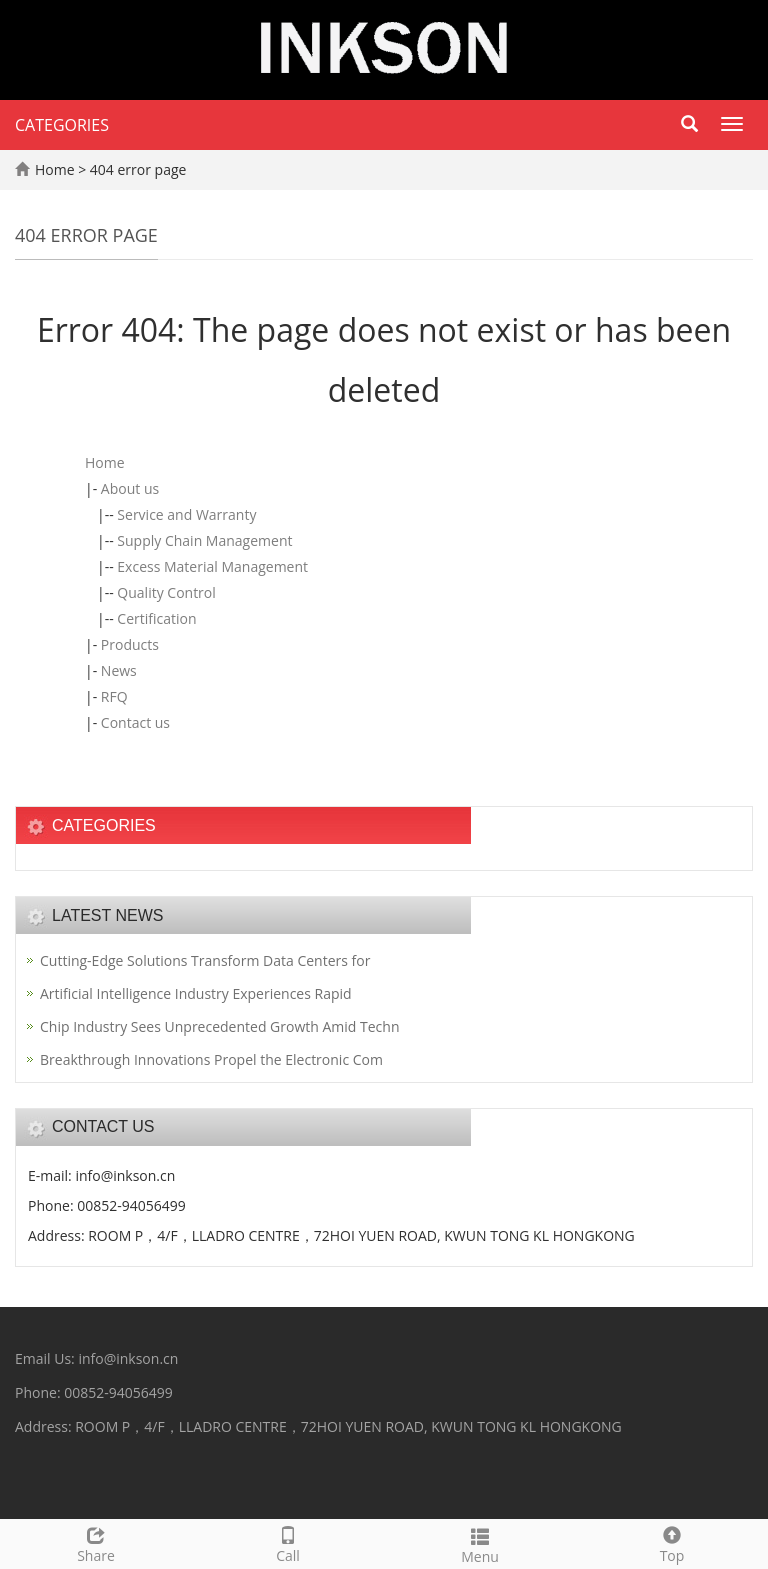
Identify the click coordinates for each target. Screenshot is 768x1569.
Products (130, 644)
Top (672, 1542)
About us (130, 488)
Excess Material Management (212, 566)
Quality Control (166, 592)
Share (96, 1542)
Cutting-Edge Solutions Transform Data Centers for (205, 960)
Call (288, 1542)
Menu (480, 1543)
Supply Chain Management (204, 540)
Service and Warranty (186, 514)
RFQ (114, 696)
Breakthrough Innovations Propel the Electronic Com (211, 1059)
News (119, 670)
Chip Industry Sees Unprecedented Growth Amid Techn (220, 1026)
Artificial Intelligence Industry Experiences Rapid (196, 993)
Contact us (135, 722)
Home (55, 169)
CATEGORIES (62, 125)
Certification (156, 618)
